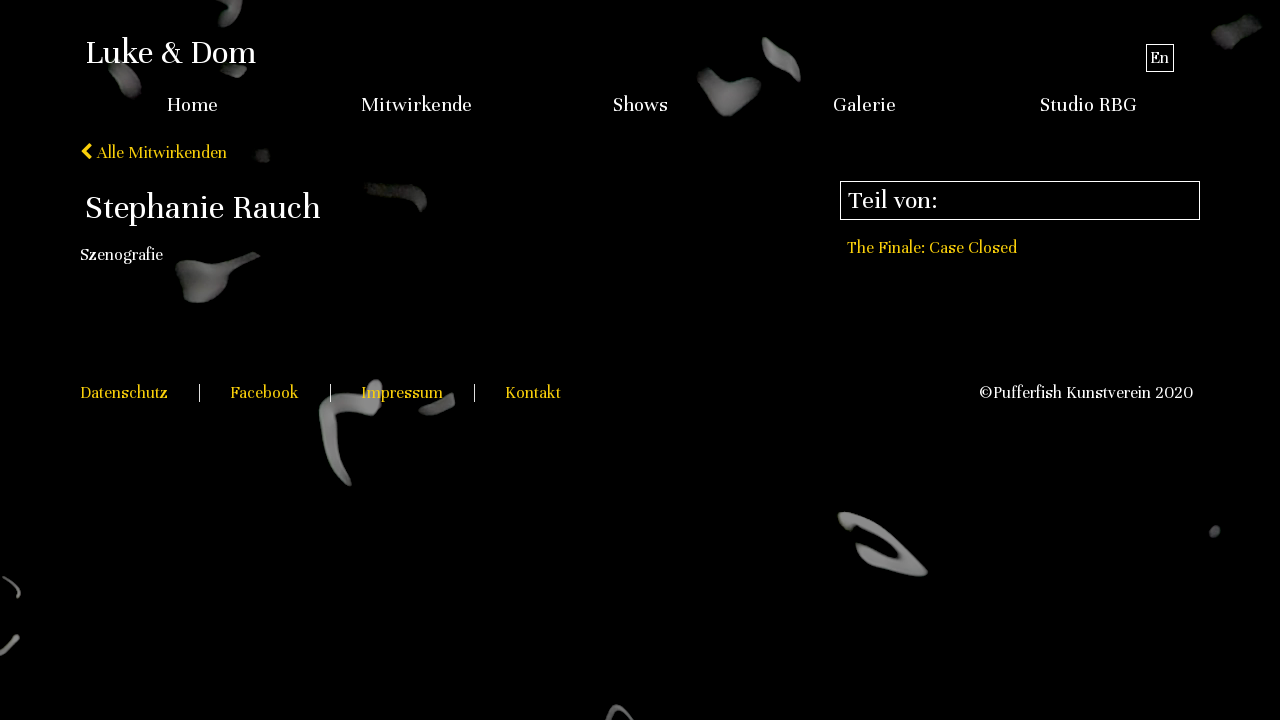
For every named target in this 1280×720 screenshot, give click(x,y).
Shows (640, 105)
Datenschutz (124, 392)
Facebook (264, 392)
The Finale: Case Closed (932, 247)
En (1159, 57)
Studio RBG (1088, 105)
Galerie (864, 105)
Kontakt (533, 392)
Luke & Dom (170, 52)
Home (192, 105)
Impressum (402, 392)
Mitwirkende (416, 105)
